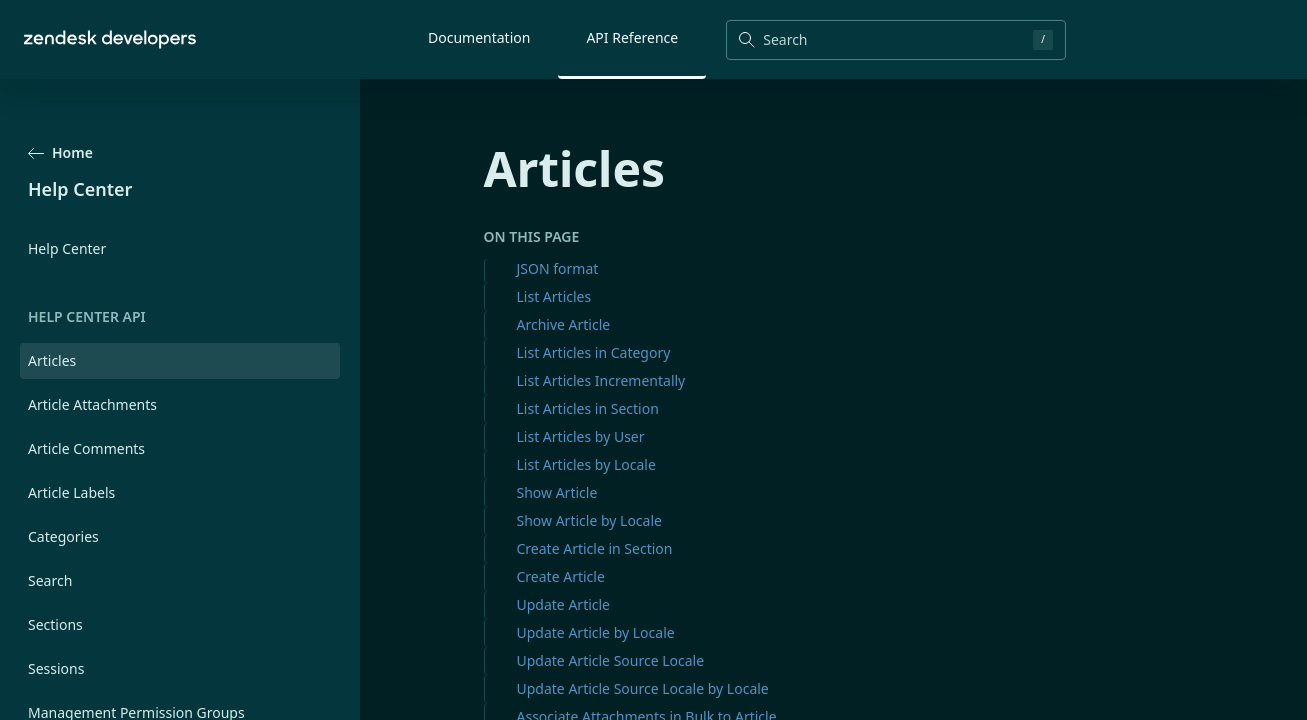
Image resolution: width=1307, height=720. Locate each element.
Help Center (67, 248)
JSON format (558, 268)
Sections (55, 624)
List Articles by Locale (586, 464)
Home (60, 152)
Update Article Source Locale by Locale (643, 688)
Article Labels (71, 492)
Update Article (564, 604)
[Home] (110, 39)
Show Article (557, 492)
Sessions (56, 668)
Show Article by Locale (589, 520)
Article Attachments (92, 404)
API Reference (632, 37)
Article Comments (86, 448)
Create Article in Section (595, 548)
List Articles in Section (588, 408)
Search (50, 580)
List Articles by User (581, 436)
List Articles (554, 296)
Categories (63, 536)
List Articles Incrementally (601, 380)
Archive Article (564, 324)
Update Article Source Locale (611, 660)
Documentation (479, 37)
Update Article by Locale (596, 632)
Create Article (561, 576)
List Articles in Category (594, 352)
